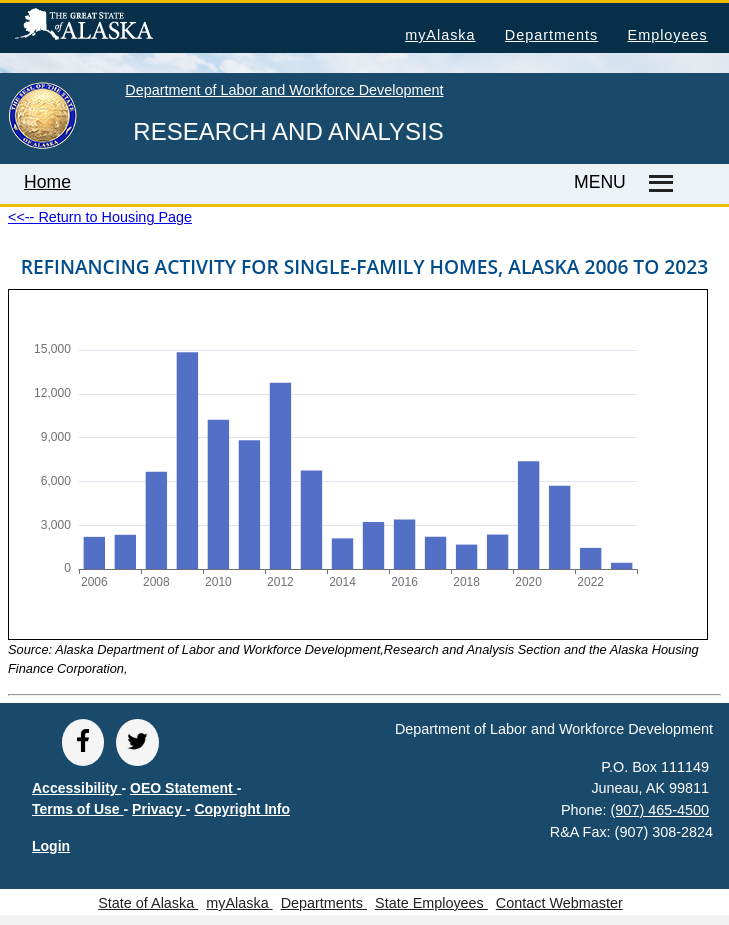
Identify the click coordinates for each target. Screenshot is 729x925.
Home (47, 182)
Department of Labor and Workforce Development (284, 90)
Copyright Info (242, 809)
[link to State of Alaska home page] (42, 145)
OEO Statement (183, 788)
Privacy (159, 809)
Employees (668, 35)
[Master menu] (657, 184)
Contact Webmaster (559, 903)
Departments (551, 35)
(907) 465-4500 (660, 810)
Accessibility (77, 788)
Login (51, 846)
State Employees (431, 903)
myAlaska (440, 35)
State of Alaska (116, 27)
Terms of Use (78, 809)
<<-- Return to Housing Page (100, 217)
